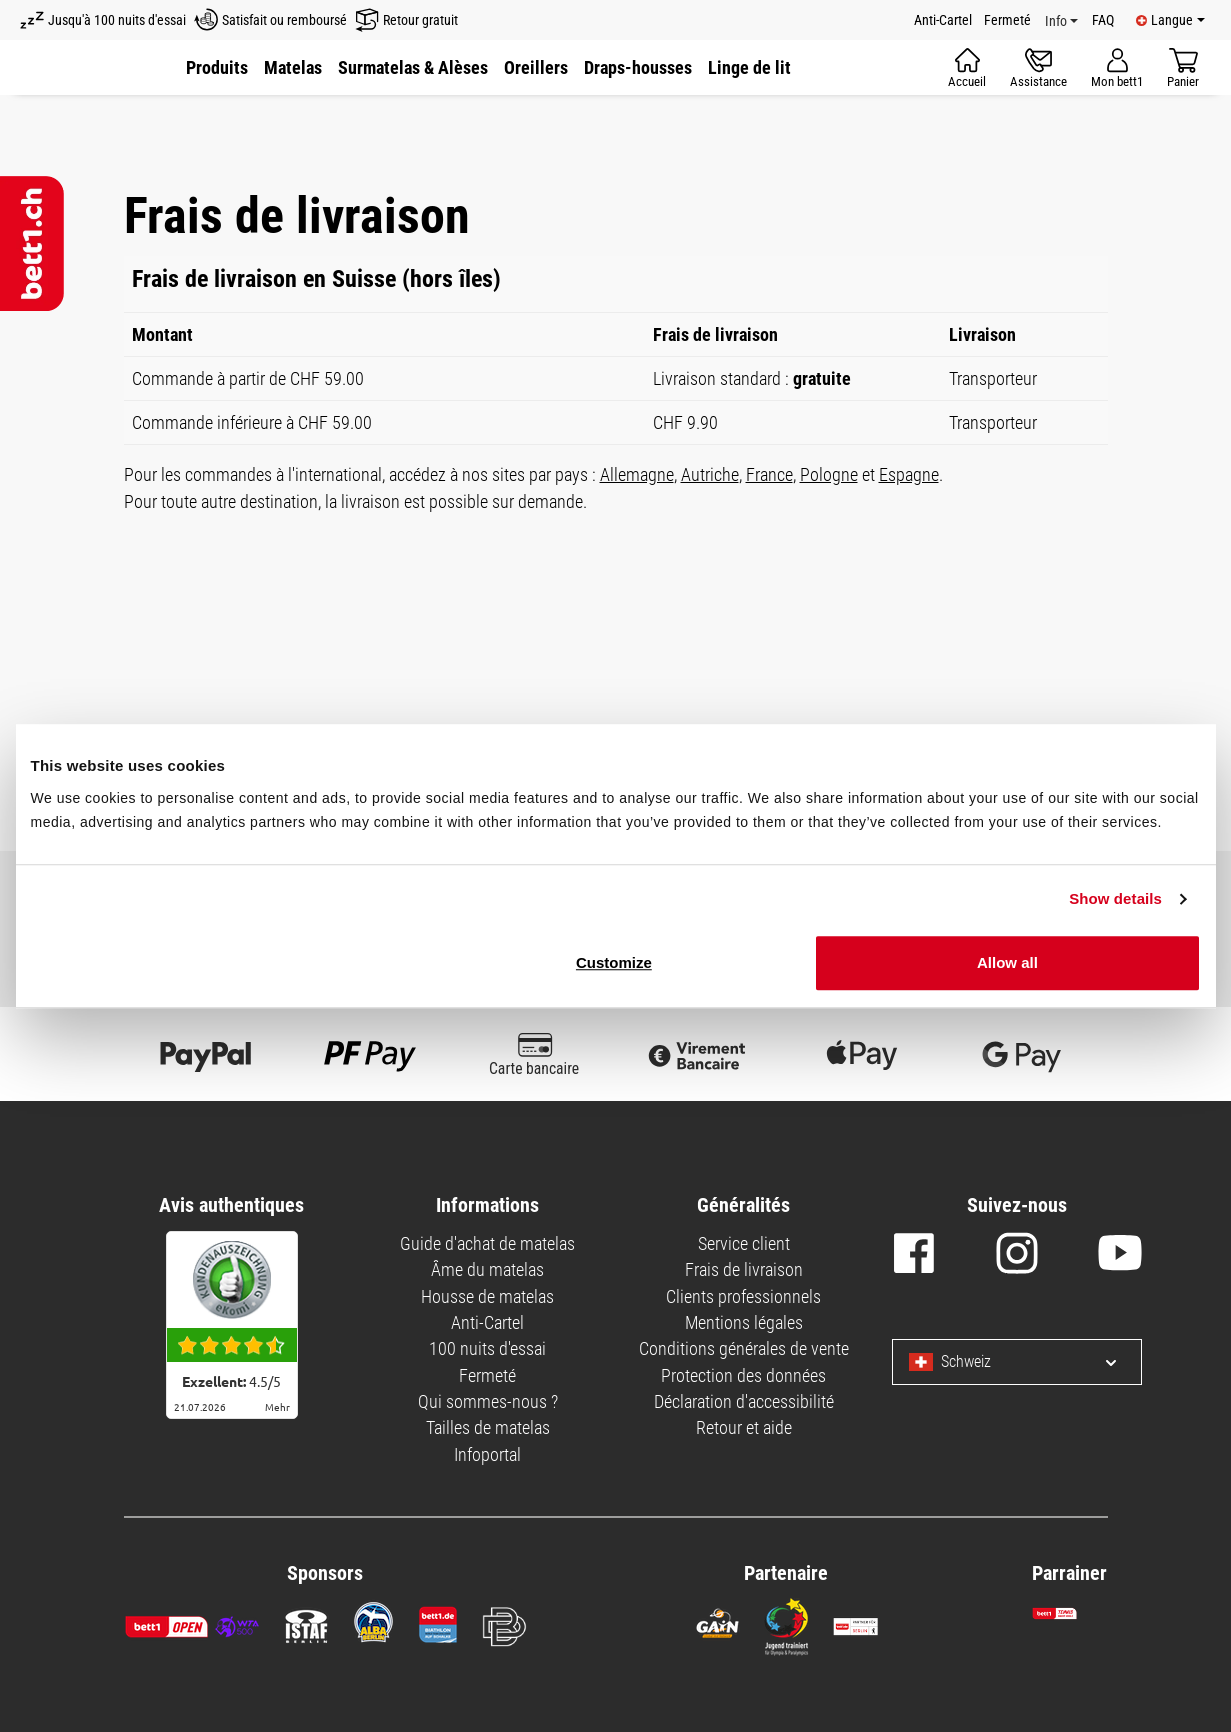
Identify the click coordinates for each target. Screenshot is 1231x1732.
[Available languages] (1170, 20)
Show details (1115, 898)
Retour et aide (744, 1427)
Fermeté (1007, 20)
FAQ (1103, 20)
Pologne (829, 474)
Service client (744, 1243)
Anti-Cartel (943, 20)
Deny (1182, 822)
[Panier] (1183, 67)
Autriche (710, 474)
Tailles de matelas (488, 1427)
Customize (614, 962)
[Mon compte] (1117, 67)
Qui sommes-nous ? (488, 1401)
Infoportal (487, 1454)
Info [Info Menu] (1056, 21)
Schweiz (950, 1362)
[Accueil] (967, 67)
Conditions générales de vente (744, 1348)
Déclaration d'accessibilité (744, 1401)
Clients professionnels (743, 1296)
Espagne (909, 474)
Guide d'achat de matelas (487, 1243)
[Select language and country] (1095, 1362)
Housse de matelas (487, 1296)
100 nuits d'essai (487, 1348)
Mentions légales (744, 1322)
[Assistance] (1038, 67)
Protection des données (743, 1375)
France (769, 474)
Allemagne (637, 474)
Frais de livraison (744, 1269)
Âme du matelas (487, 1269)
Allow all (1007, 962)
